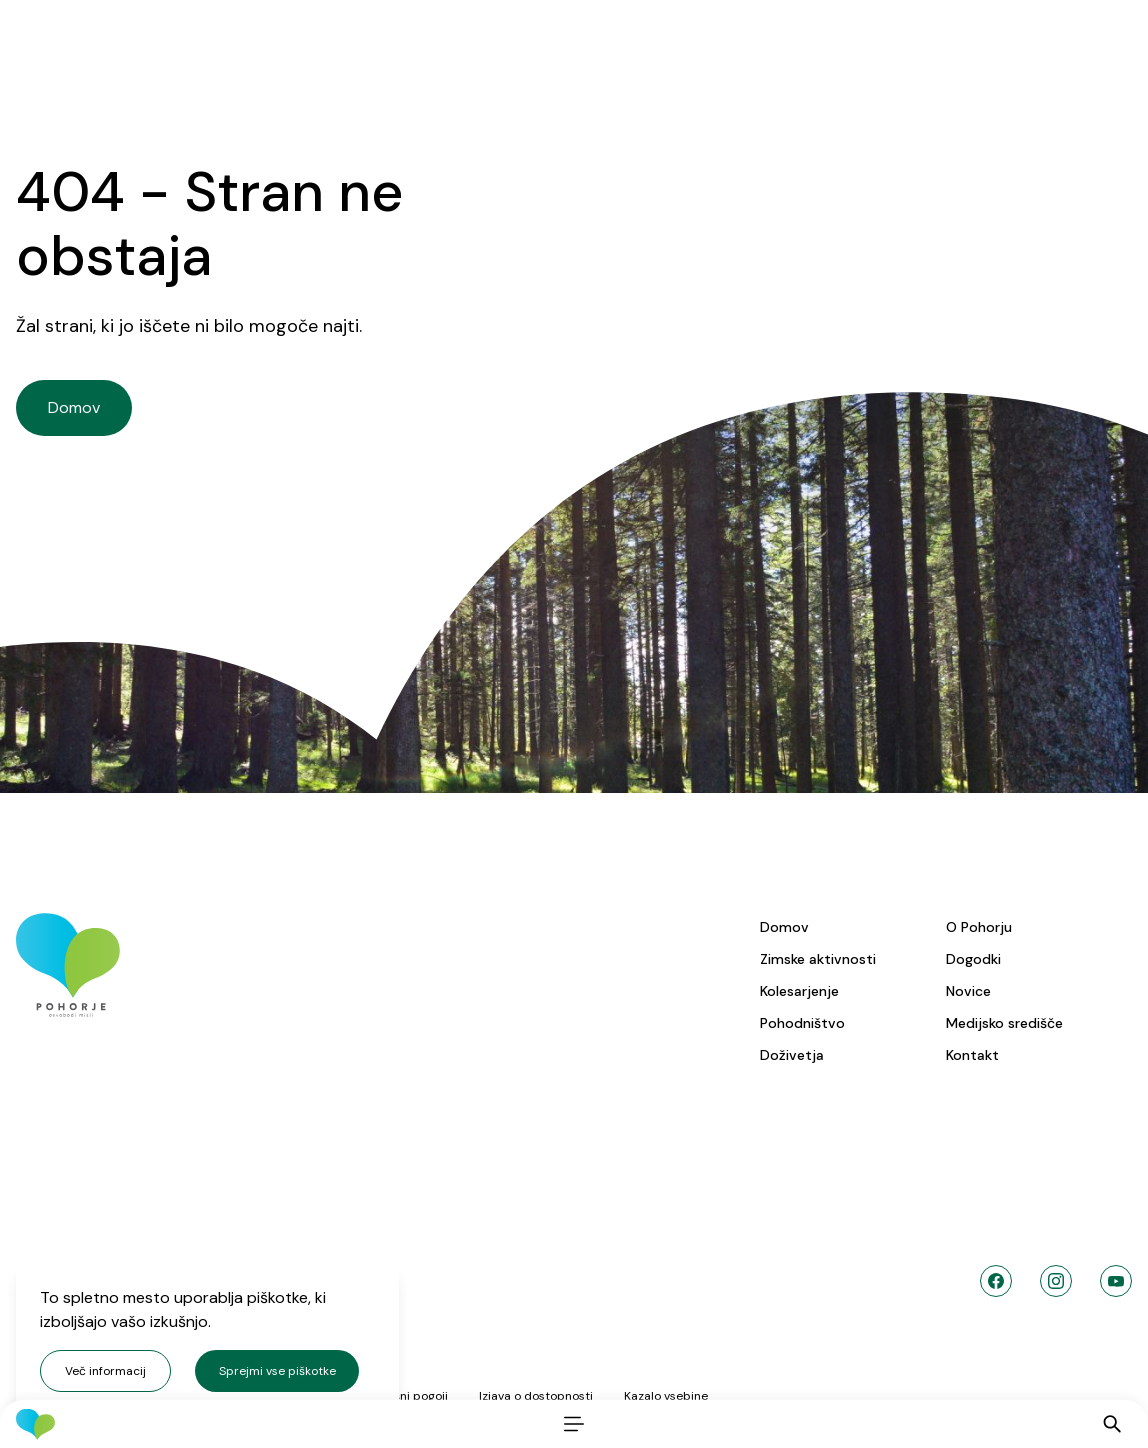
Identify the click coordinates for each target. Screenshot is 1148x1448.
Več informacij (105, 1371)
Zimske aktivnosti (818, 959)
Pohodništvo (802, 1023)
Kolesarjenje (799, 991)
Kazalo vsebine (666, 1396)
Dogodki (973, 959)
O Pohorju (979, 927)
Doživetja (792, 1055)
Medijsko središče (1004, 1023)
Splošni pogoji (408, 1396)
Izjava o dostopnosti (536, 1396)
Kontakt (972, 1055)
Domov (784, 927)
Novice (968, 991)
